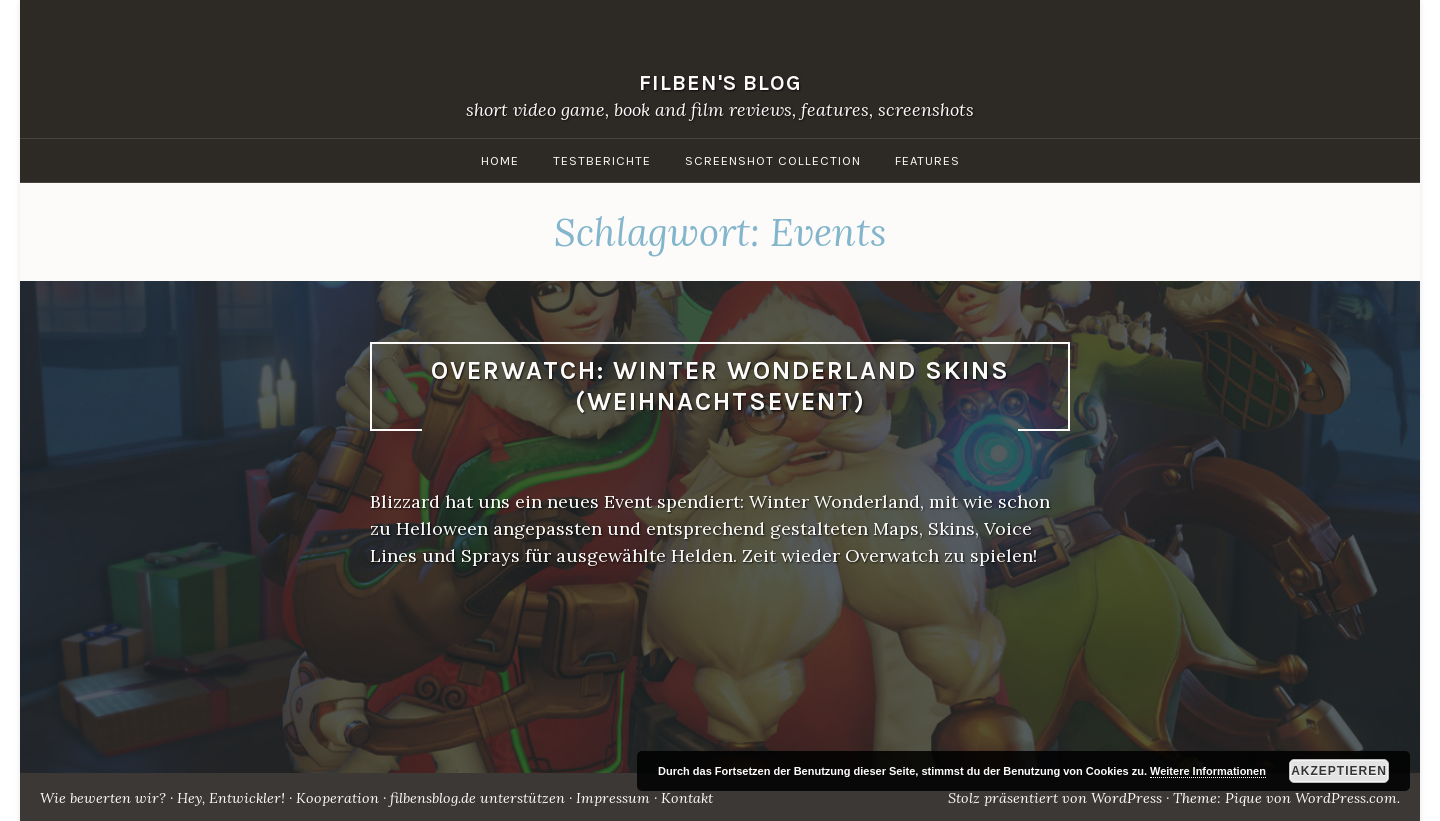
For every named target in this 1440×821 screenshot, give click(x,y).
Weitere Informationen (1208, 771)
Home (500, 160)
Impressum (613, 798)
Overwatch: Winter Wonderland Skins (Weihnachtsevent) (720, 386)
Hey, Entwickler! (231, 798)
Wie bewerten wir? (103, 798)
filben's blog (720, 82)
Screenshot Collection (773, 160)
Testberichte (602, 160)
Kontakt (687, 798)
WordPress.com (1346, 798)
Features (927, 160)
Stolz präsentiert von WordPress (1055, 798)
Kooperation (337, 798)
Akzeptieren (1339, 771)
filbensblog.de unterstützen (477, 798)
